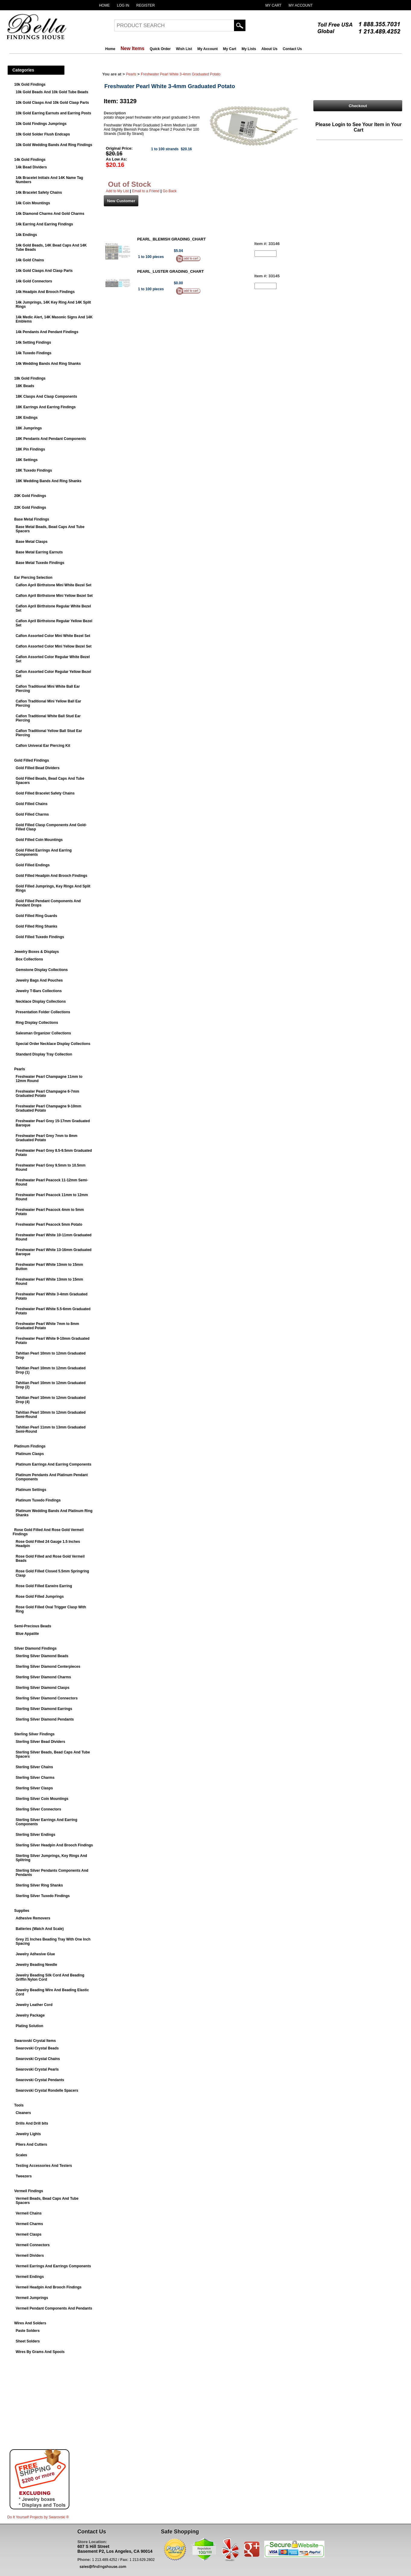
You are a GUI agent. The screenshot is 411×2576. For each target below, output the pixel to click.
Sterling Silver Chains (34, 1767)
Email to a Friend (146, 191)
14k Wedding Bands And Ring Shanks (48, 363)
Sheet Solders (28, 2341)
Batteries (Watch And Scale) (40, 1929)
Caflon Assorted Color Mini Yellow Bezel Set (53, 646)
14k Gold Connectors (34, 281)
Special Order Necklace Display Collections (53, 1044)
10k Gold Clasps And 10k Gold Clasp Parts (52, 102)
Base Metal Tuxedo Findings (40, 563)
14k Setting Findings (33, 342)
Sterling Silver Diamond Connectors (46, 1698)
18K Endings (27, 418)
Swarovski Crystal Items (35, 2041)
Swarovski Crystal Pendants (40, 2080)
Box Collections (29, 959)
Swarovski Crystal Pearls (37, 2069)
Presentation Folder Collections (43, 1012)
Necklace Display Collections (41, 1001)
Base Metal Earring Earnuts (39, 552)
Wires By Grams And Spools (40, 2352)
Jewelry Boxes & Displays (36, 952)
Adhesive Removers (33, 1918)
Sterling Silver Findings (34, 1734)
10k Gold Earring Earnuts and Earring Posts (53, 113)
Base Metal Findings (31, 519)
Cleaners (23, 2113)
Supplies (21, 1911)
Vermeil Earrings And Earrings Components (53, 2266)
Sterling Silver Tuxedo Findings (43, 1896)
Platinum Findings (30, 1446)
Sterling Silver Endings (35, 1834)
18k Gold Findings (30, 378)
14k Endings (26, 235)
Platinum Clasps (30, 1454)
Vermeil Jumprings (32, 2298)
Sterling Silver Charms (35, 1777)
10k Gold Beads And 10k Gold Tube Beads (52, 92)
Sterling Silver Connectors (38, 1809)
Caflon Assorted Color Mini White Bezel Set (53, 636)
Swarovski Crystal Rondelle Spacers (47, 2090)
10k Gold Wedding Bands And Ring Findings (54, 145)
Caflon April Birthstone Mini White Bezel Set (53, 585)
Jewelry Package (30, 2015)
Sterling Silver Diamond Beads (42, 1656)
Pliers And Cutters (31, 2144)
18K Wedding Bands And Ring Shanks (48, 481)
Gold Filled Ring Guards (36, 916)
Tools (19, 2105)
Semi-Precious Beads (32, 1626)
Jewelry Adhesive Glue (35, 1954)
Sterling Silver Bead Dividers (40, 1742)
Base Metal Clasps (31, 542)
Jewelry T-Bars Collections (39, 991)
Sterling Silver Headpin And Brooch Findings (54, 1845)
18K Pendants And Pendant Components (51, 439)
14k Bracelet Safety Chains (39, 192)
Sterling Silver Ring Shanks (39, 1885)
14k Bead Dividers (31, 167)
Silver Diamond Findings (35, 1648)
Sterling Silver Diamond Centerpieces (48, 1666)
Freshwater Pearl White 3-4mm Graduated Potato (180, 74)
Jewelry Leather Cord (34, 2005)
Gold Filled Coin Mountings (39, 840)
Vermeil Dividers (30, 2255)
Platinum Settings (31, 1490)
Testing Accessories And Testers (44, 2166)
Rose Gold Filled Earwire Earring (44, 1586)
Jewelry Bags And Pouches (39, 980)
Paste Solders (28, 2331)
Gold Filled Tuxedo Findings (40, 937)
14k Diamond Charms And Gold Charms (50, 214)
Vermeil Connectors (33, 2245)
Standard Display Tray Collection (44, 1054)
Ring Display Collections (37, 1023)
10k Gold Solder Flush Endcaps (43, 134)
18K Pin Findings (30, 449)
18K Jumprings (29, 428)
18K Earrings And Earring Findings (46, 407)
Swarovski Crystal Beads (37, 2048)
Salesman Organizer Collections (43, 1033)
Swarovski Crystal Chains (38, 2059)
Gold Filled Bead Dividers (37, 768)
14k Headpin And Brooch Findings (45, 292)
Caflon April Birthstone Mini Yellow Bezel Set (54, 596)
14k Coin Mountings (33, 203)
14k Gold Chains (30, 260)
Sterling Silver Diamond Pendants (45, 1719)
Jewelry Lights (28, 2134)
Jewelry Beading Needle (36, 1965)
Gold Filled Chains (31, 804)
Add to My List (117, 191)
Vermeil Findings (28, 2191)
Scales (21, 2155)
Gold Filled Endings (33, 865)
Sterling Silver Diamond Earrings (44, 1709)
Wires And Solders (30, 2323)
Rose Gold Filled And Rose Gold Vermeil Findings (48, 1532)
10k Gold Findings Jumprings (41, 124)
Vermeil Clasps (28, 2234)
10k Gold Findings (30, 84)
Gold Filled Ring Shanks (36, 926)
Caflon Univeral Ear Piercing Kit (43, 746)
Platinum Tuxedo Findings (38, 1500)
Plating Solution (29, 2026)
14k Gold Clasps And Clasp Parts (44, 271)
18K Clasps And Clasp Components (46, 396)
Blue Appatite (27, 1634)
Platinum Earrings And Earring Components (53, 1464)
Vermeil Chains (29, 2213)
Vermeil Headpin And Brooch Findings (48, 2287)
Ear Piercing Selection (33, 577)
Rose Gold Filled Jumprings (40, 1596)
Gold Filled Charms (32, 814)
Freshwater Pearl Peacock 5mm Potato (49, 1224)
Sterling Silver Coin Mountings (42, 1799)
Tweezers (24, 2176)
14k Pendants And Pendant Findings (47, 332)
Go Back (169, 191)
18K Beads (25, 386)
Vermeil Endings (30, 2277)
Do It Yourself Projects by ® (38, 2517)
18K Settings (27, 460)
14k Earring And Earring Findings (44, 224)
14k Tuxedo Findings (33, 353)
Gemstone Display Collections (42, 970)
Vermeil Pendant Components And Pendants (54, 2308)
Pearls (19, 1069)
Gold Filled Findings (31, 760)
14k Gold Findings (30, 160)
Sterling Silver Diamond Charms (43, 1677)
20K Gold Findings (30, 496)
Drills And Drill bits (32, 2123)
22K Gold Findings (30, 507)
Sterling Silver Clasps (34, 1788)
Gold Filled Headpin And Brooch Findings (51, 876)
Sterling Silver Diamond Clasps (42, 1688)
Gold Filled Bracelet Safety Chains (45, 793)
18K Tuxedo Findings (34, 470)
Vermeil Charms (29, 2224)
